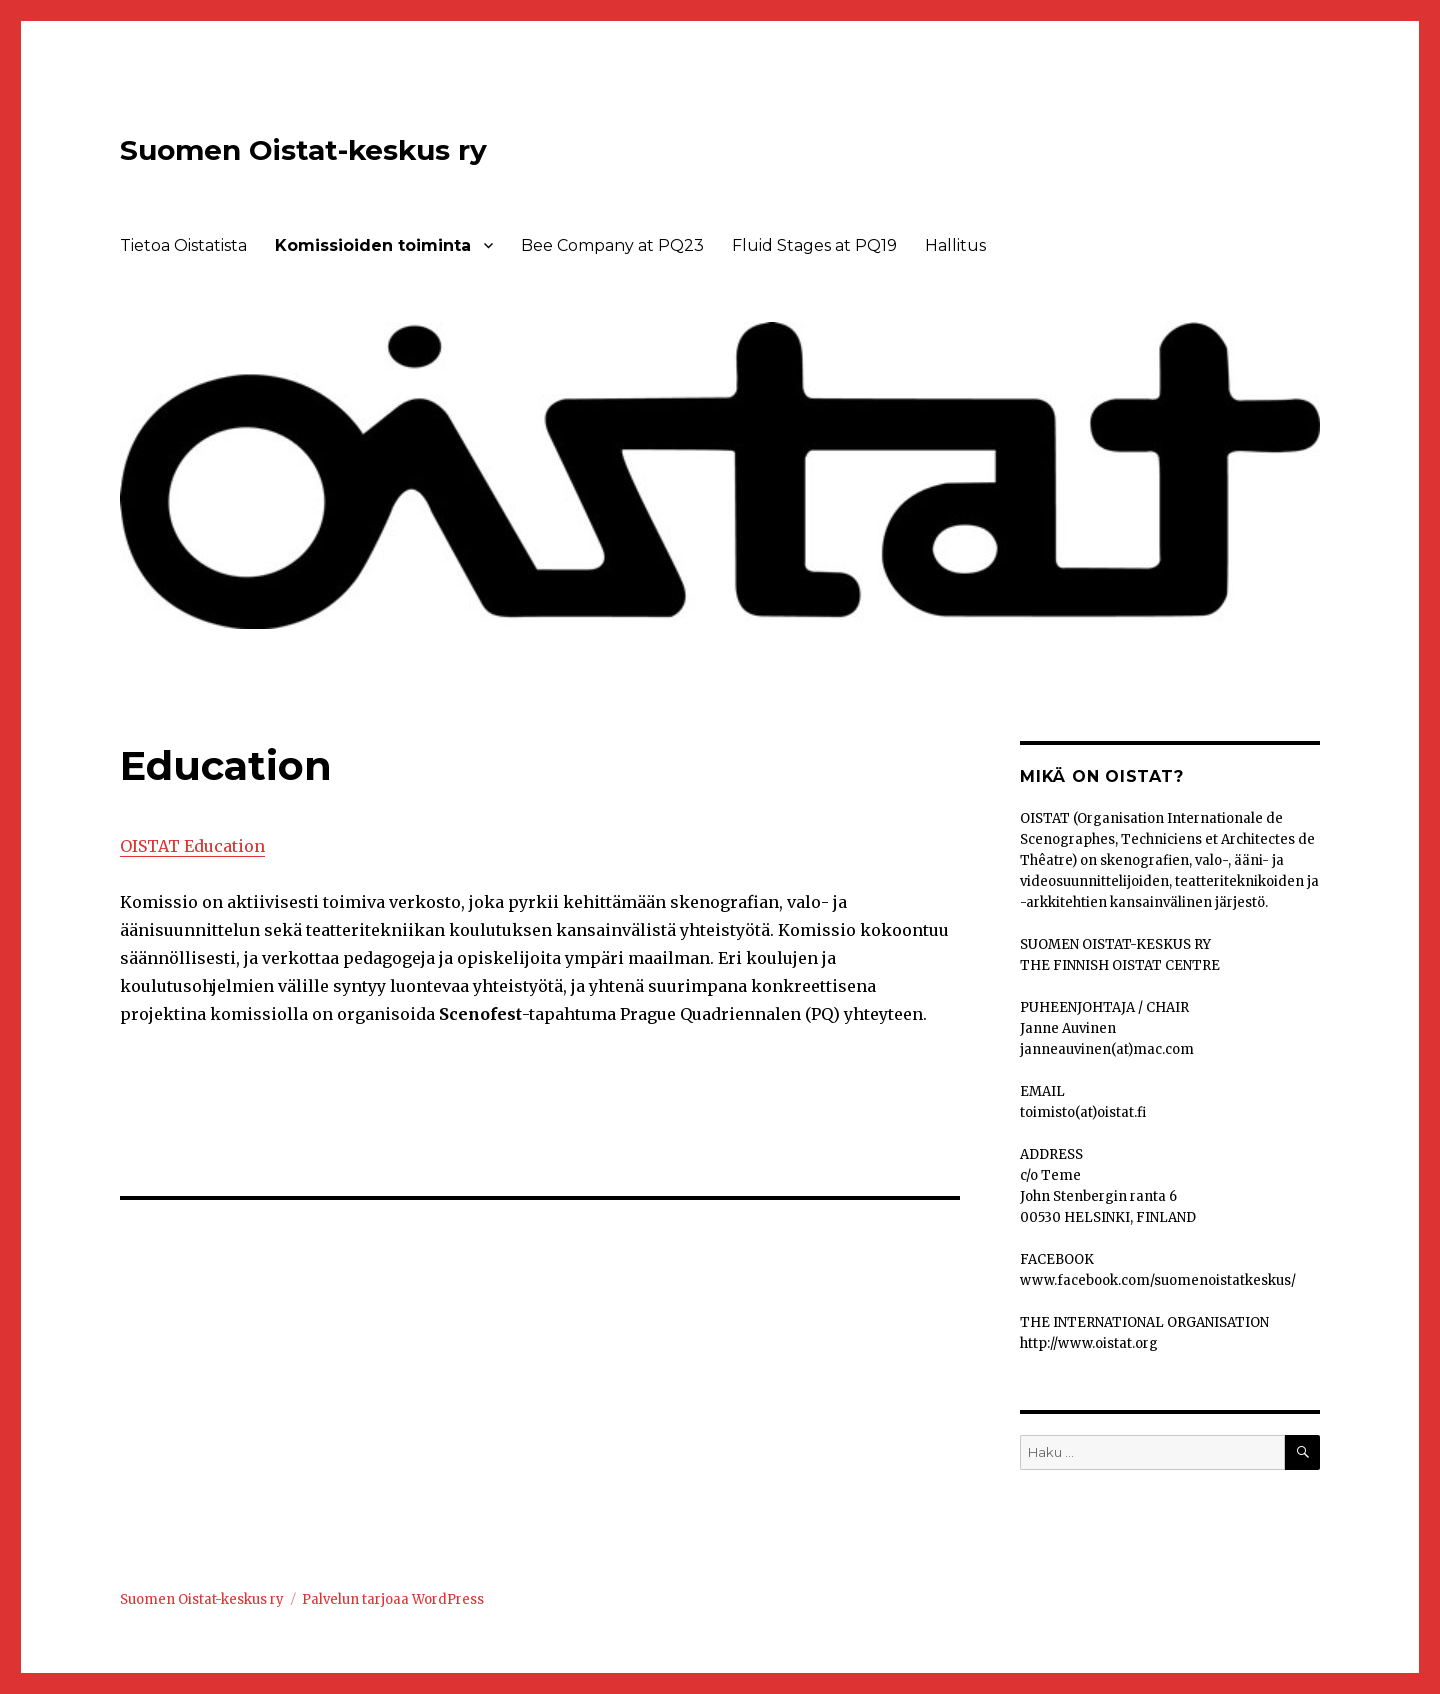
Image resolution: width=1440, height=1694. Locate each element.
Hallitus (955, 245)
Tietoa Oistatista (183, 245)
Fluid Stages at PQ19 (814, 245)
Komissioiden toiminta (373, 245)
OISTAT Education (192, 846)
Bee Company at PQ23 (612, 245)
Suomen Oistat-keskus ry (303, 150)
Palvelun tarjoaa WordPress (393, 1599)
